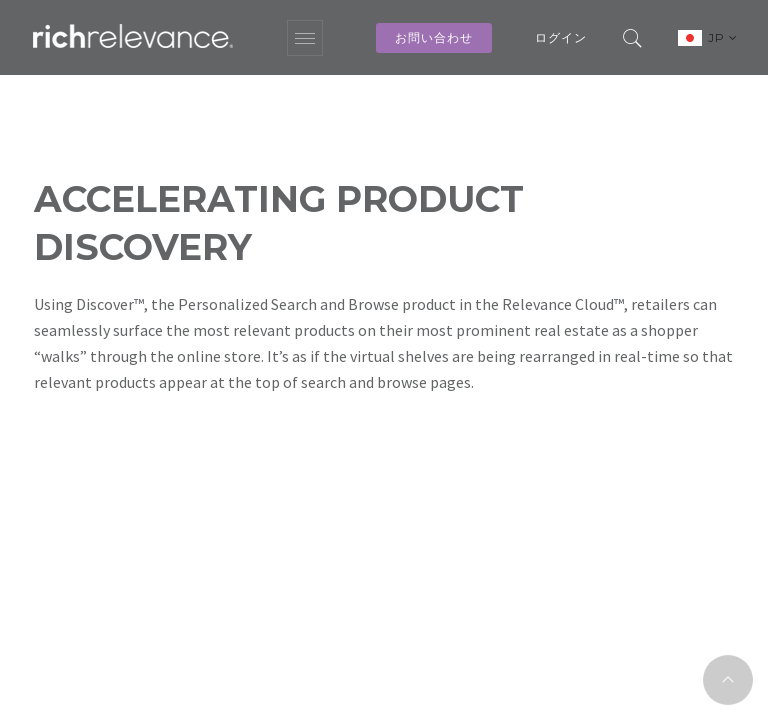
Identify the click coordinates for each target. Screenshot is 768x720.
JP (723, 37)
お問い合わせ (434, 37)
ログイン (561, 37)
